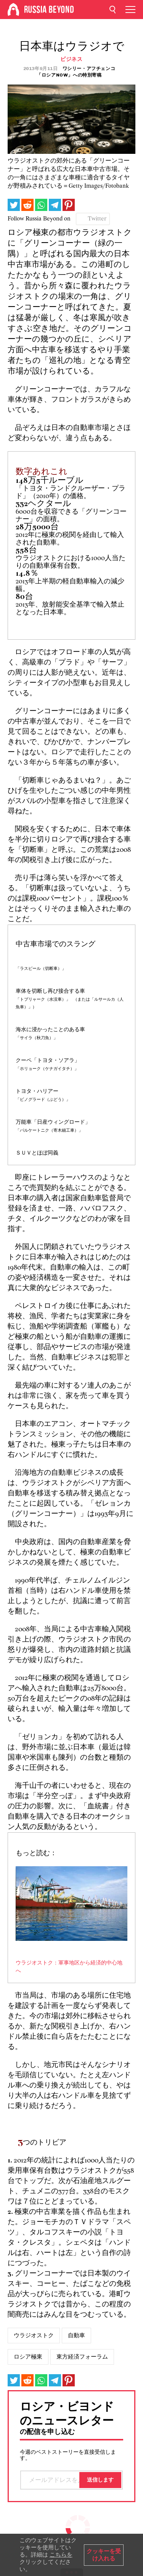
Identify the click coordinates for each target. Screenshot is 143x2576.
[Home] (13, 9)
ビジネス (71, 59)
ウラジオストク (34, 2335)
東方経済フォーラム (82, 2356)
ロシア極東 (28, 2356)
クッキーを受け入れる (104, 2555)
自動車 (76, 2335)
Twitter (97, 219)
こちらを (61, 2555)
